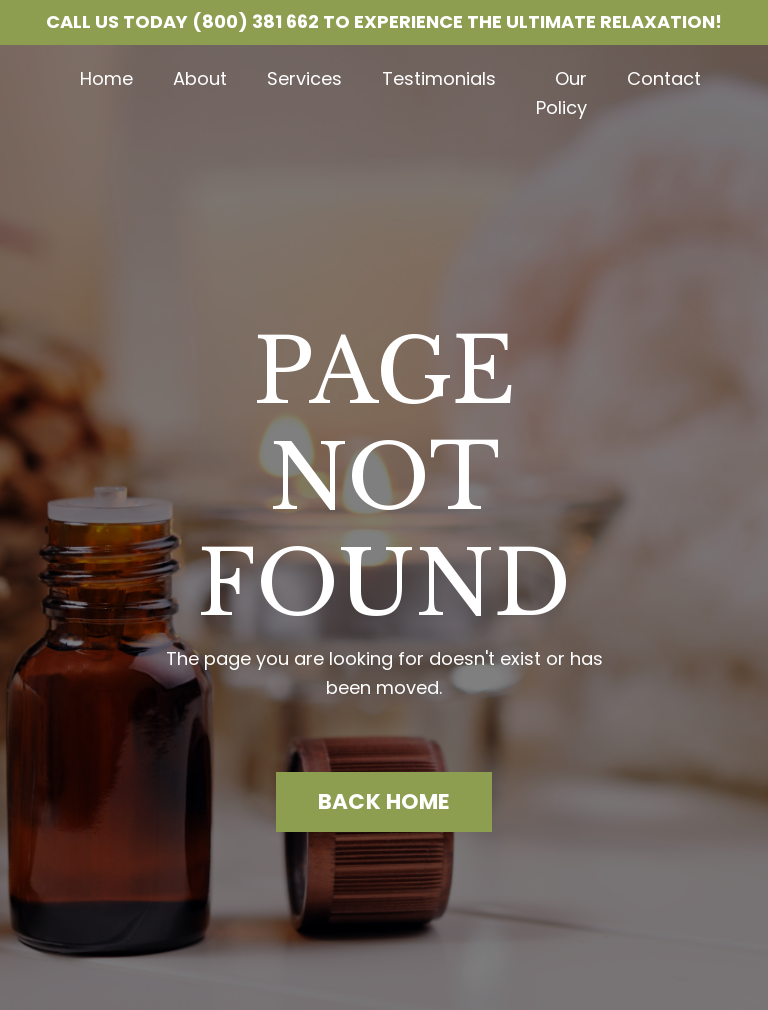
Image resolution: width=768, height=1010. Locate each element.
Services (304, 78)
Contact (664, 78)
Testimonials (439, 78)
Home (106, 78)
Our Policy (561, 93)
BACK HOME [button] (384, 801)
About (200, 78)
